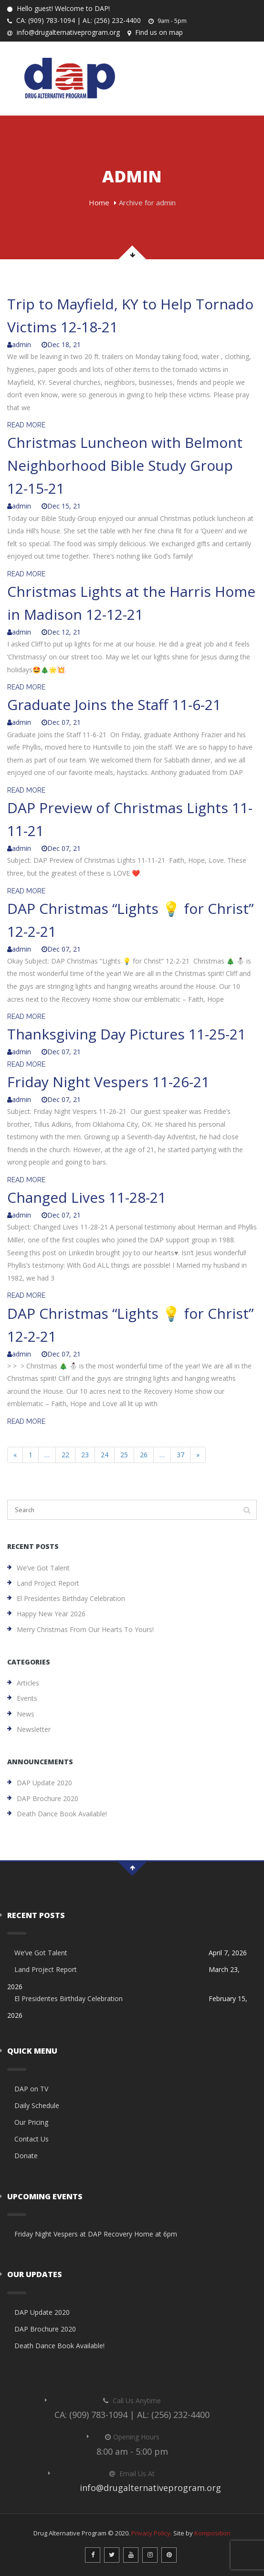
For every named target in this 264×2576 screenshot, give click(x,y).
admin (19, 344)
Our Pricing (31, 2122)
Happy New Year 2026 (51, 1613)
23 (85, 1454)
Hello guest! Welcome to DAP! (58, 8)
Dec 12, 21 (61, 631)
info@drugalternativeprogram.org (63, 32)
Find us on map (155, 32)
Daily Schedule (36, 2105)
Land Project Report (48, 1583)
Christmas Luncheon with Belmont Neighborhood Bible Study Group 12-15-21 (125, 465)
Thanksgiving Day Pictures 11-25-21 (126, 1034)
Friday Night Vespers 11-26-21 (108, 1082)
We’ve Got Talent (43, 1567)
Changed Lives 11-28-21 (86, 1197)
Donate (26, 2155)
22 (65, 1454)
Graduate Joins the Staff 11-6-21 (114, 704)
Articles (28, 1682)
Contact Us (31, 2138)
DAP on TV (31, 2088)
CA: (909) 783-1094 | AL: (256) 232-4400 (74, 20)
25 (124, 1454)
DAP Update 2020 (44, 1782)
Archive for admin (147, 202)
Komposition (212, 2533)
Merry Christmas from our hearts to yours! (85, 1629)
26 (144, 1454)
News (25, 1713)
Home (99, 202)
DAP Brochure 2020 (47, 1798)
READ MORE (26, 425)
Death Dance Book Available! (62, 1813)
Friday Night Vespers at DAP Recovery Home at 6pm (95, 2233)
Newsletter (34, 1729)
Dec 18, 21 (61, 344)
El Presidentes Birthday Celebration (71, 1598)
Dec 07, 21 (61, 722)
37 (180, 1454)
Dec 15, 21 (61, 505)
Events (27, 1698)
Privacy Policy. (151, 2533)
